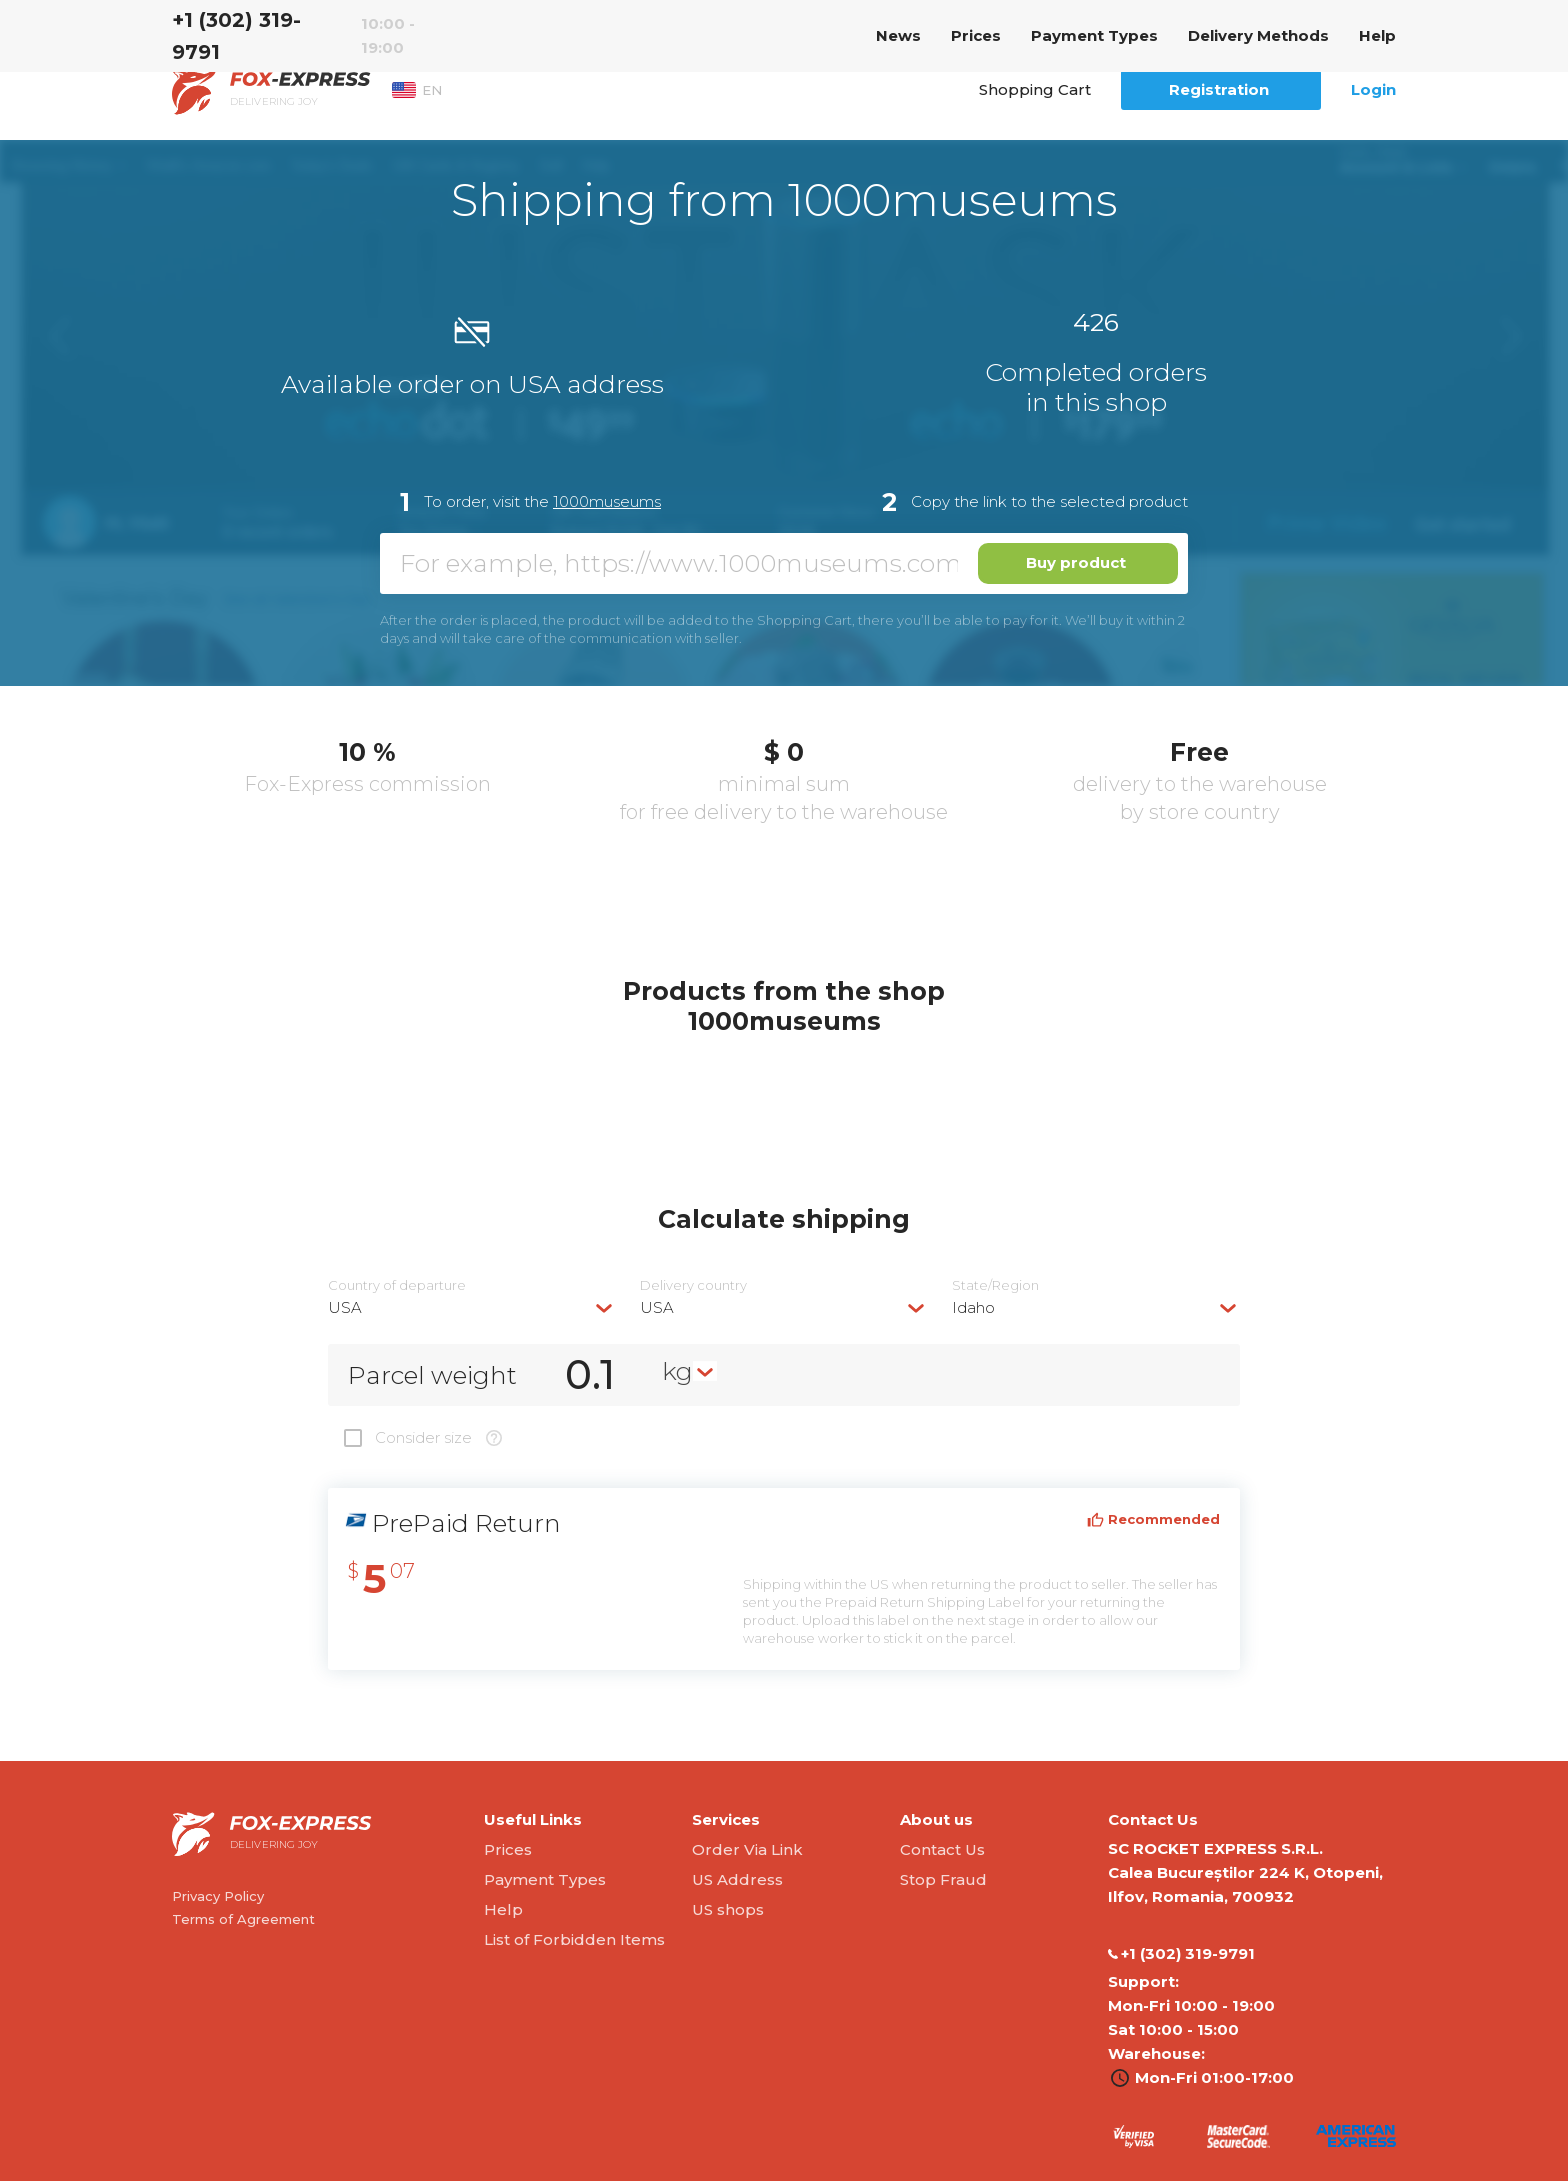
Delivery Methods (1258, 35)
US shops (728, 1909)
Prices (976, 35)
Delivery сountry (693, 1285)
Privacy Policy (218, 1896)
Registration (1219, 89)
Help (1377, 35)
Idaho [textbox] (973, 1307)
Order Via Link (747, 1849)
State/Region (995, 1285)
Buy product (1076, 562)
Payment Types (1094, 35)
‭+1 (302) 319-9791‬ (236, 36)
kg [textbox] (677, 1371)
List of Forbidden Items (574, 1939)
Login (1373, 89)
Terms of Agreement (243, 1919)
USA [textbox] (345, 1307)
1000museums (607, 501)
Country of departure (397, 1285)
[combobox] (472, 1307)
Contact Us (942, 1849)
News (898, 35)
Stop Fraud (943, 1879)
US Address (737, 1879)
